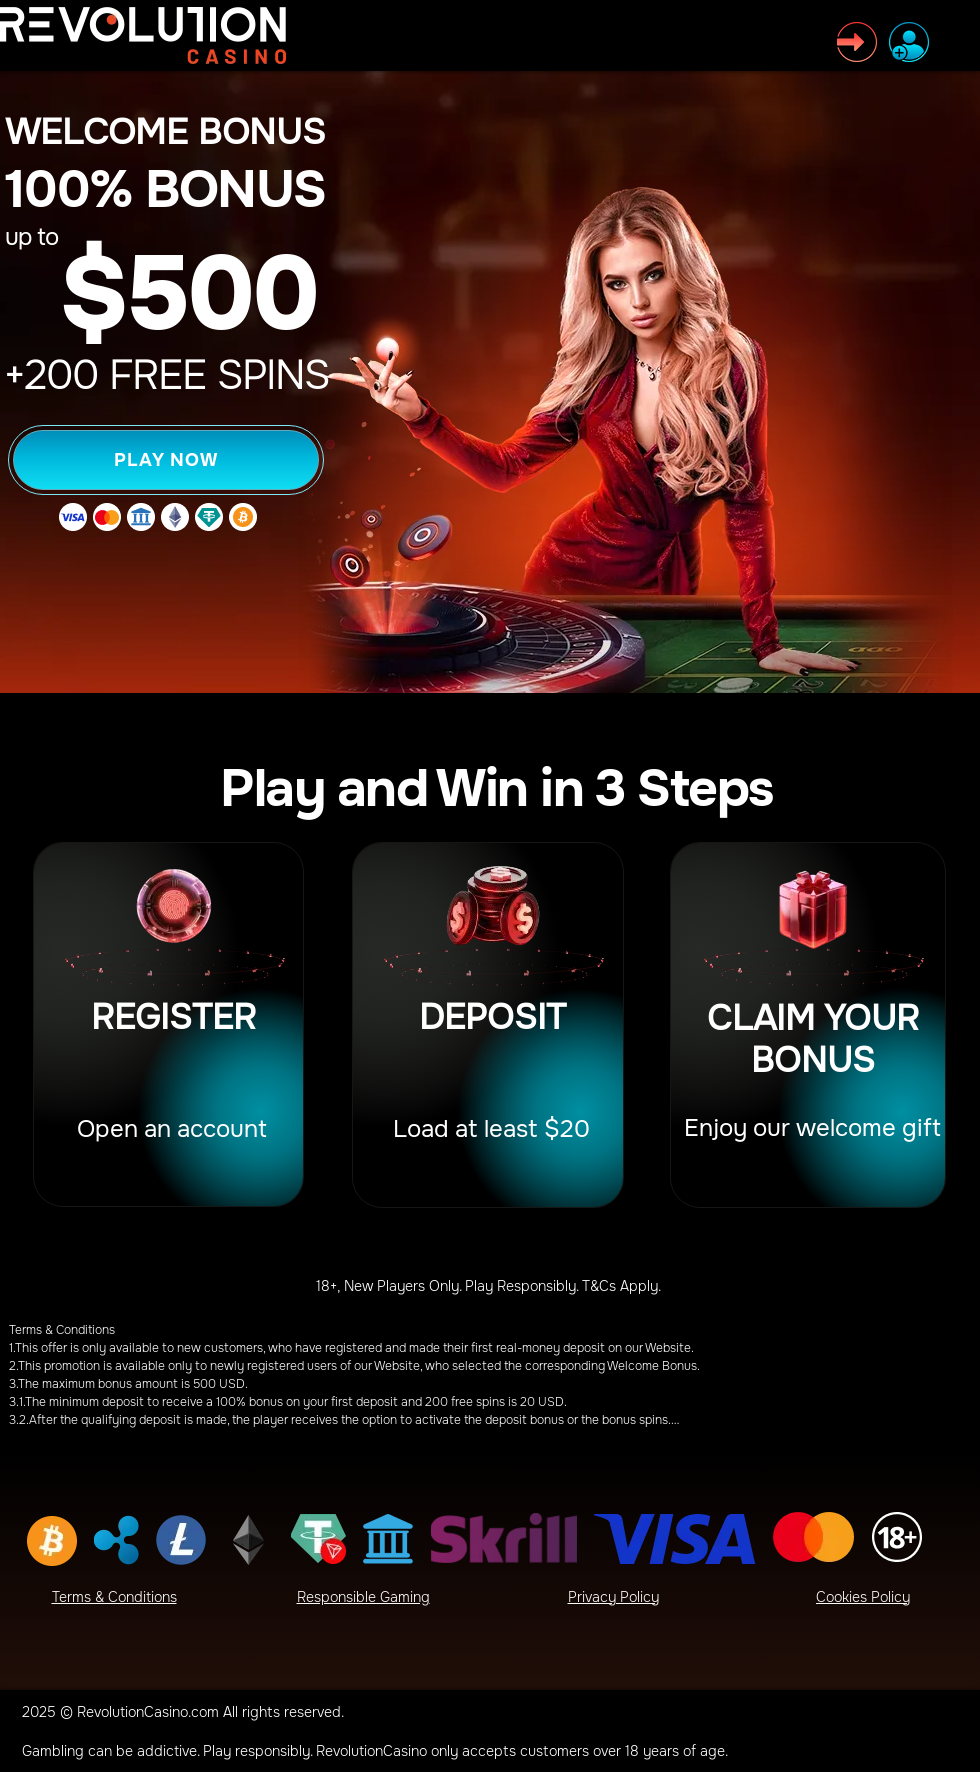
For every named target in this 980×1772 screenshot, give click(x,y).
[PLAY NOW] (166, 460)
